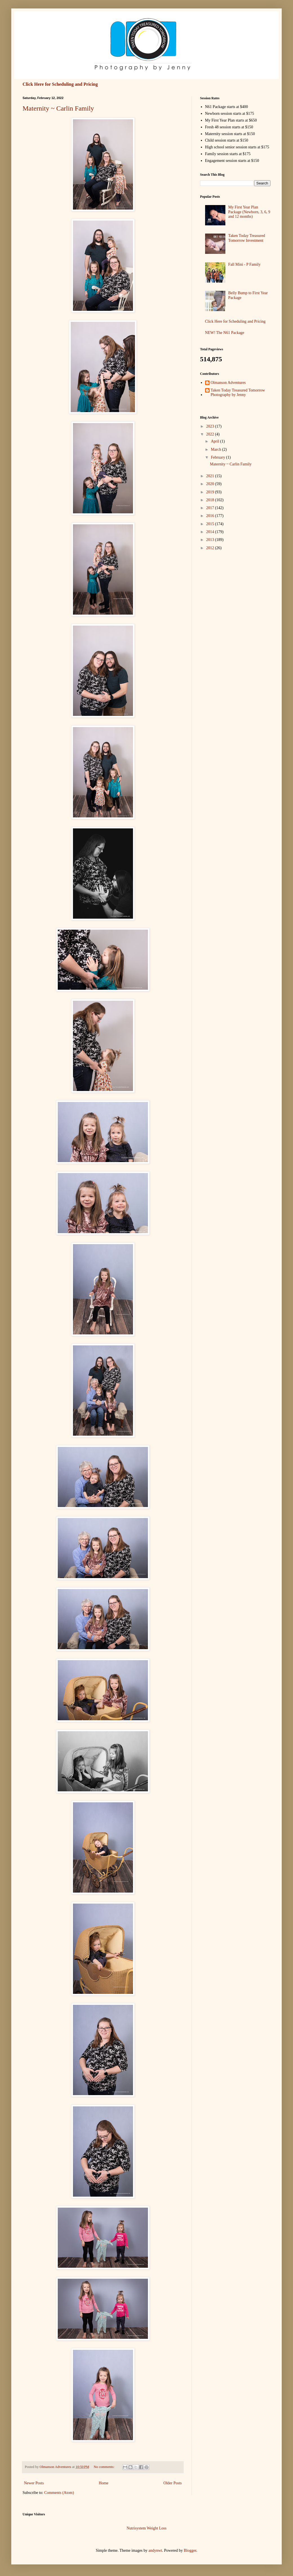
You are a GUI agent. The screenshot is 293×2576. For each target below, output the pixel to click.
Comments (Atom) (59, 2493)
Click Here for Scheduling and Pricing (60, 84)
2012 (210, 548)
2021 (210, 476)
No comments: (104, 2467)
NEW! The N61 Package (224, 333)
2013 (210, 540)
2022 (210, 434)
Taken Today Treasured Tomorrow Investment (246, 238)
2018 (210, 500)
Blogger (190, 2550)
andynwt (155, 2550)
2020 (210, 484)
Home (103, 2483)
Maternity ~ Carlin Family (58, 108)
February (218, 457)
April (215, 441)
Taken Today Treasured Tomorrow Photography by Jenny (238, 392)
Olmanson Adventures (228, 382)
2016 (210, 516)
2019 (210, 492)
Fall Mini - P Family (244, 264)
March (216, 449)
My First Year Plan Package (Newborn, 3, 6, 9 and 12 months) (249, 212)
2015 (210, 524)
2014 (210, 532)
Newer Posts (34, 2483)
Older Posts (172, 2483)
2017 (210, 508)
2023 (210, 426)
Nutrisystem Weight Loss (146, 2528)
